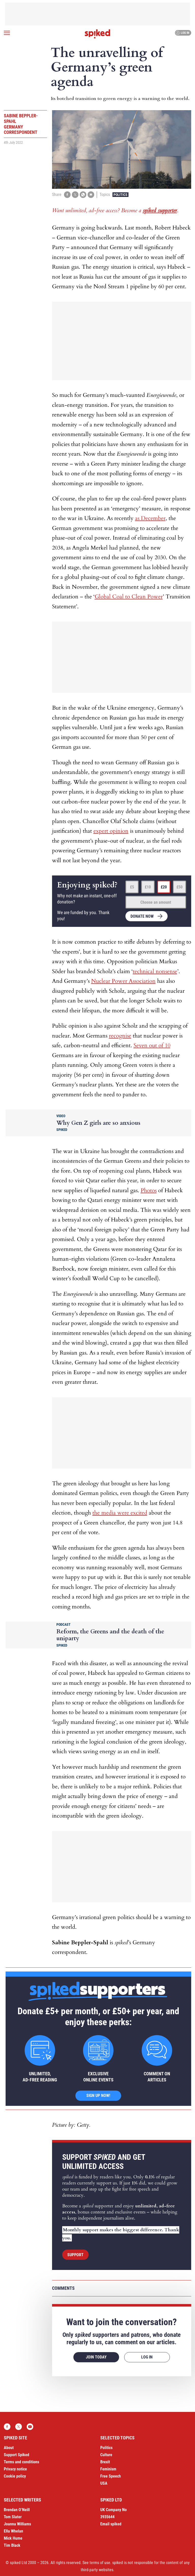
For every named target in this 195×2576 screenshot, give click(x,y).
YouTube (30, 2426)
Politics (120, 195)
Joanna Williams (17, 2524)
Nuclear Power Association (123, 981)
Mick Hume (13, 2538)
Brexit (105, 2461)
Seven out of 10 (152, 1045)
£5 (132, 887)
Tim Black (12, 2545)
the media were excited (119, 1513)
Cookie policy (15, 2476)
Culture (106, 2454)
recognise (120, 1036)
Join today (96, 2357)
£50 (179, 887)
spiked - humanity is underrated (97, 33)
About (9, 2447)
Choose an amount (155, 902)
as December (150, 518)
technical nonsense (155, 971)
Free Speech (110, 2476)
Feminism (108, 2469)
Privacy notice (15, 2469)
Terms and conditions (21, 2461)
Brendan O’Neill (17, 2509)
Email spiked (110, 2524)
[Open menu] (7, 33)
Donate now (142, 916)
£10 (148, 887)
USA (103, 2483)
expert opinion (110, 831)
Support (75, 2254)
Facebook (7, 2426)
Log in (182, 33)
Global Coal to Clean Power (129, 596)
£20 (164, 887)
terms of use (100, 2562)
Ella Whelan (13, 2531)
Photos (149, 1190)
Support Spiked (16, 2454)
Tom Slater (13, 2516)
